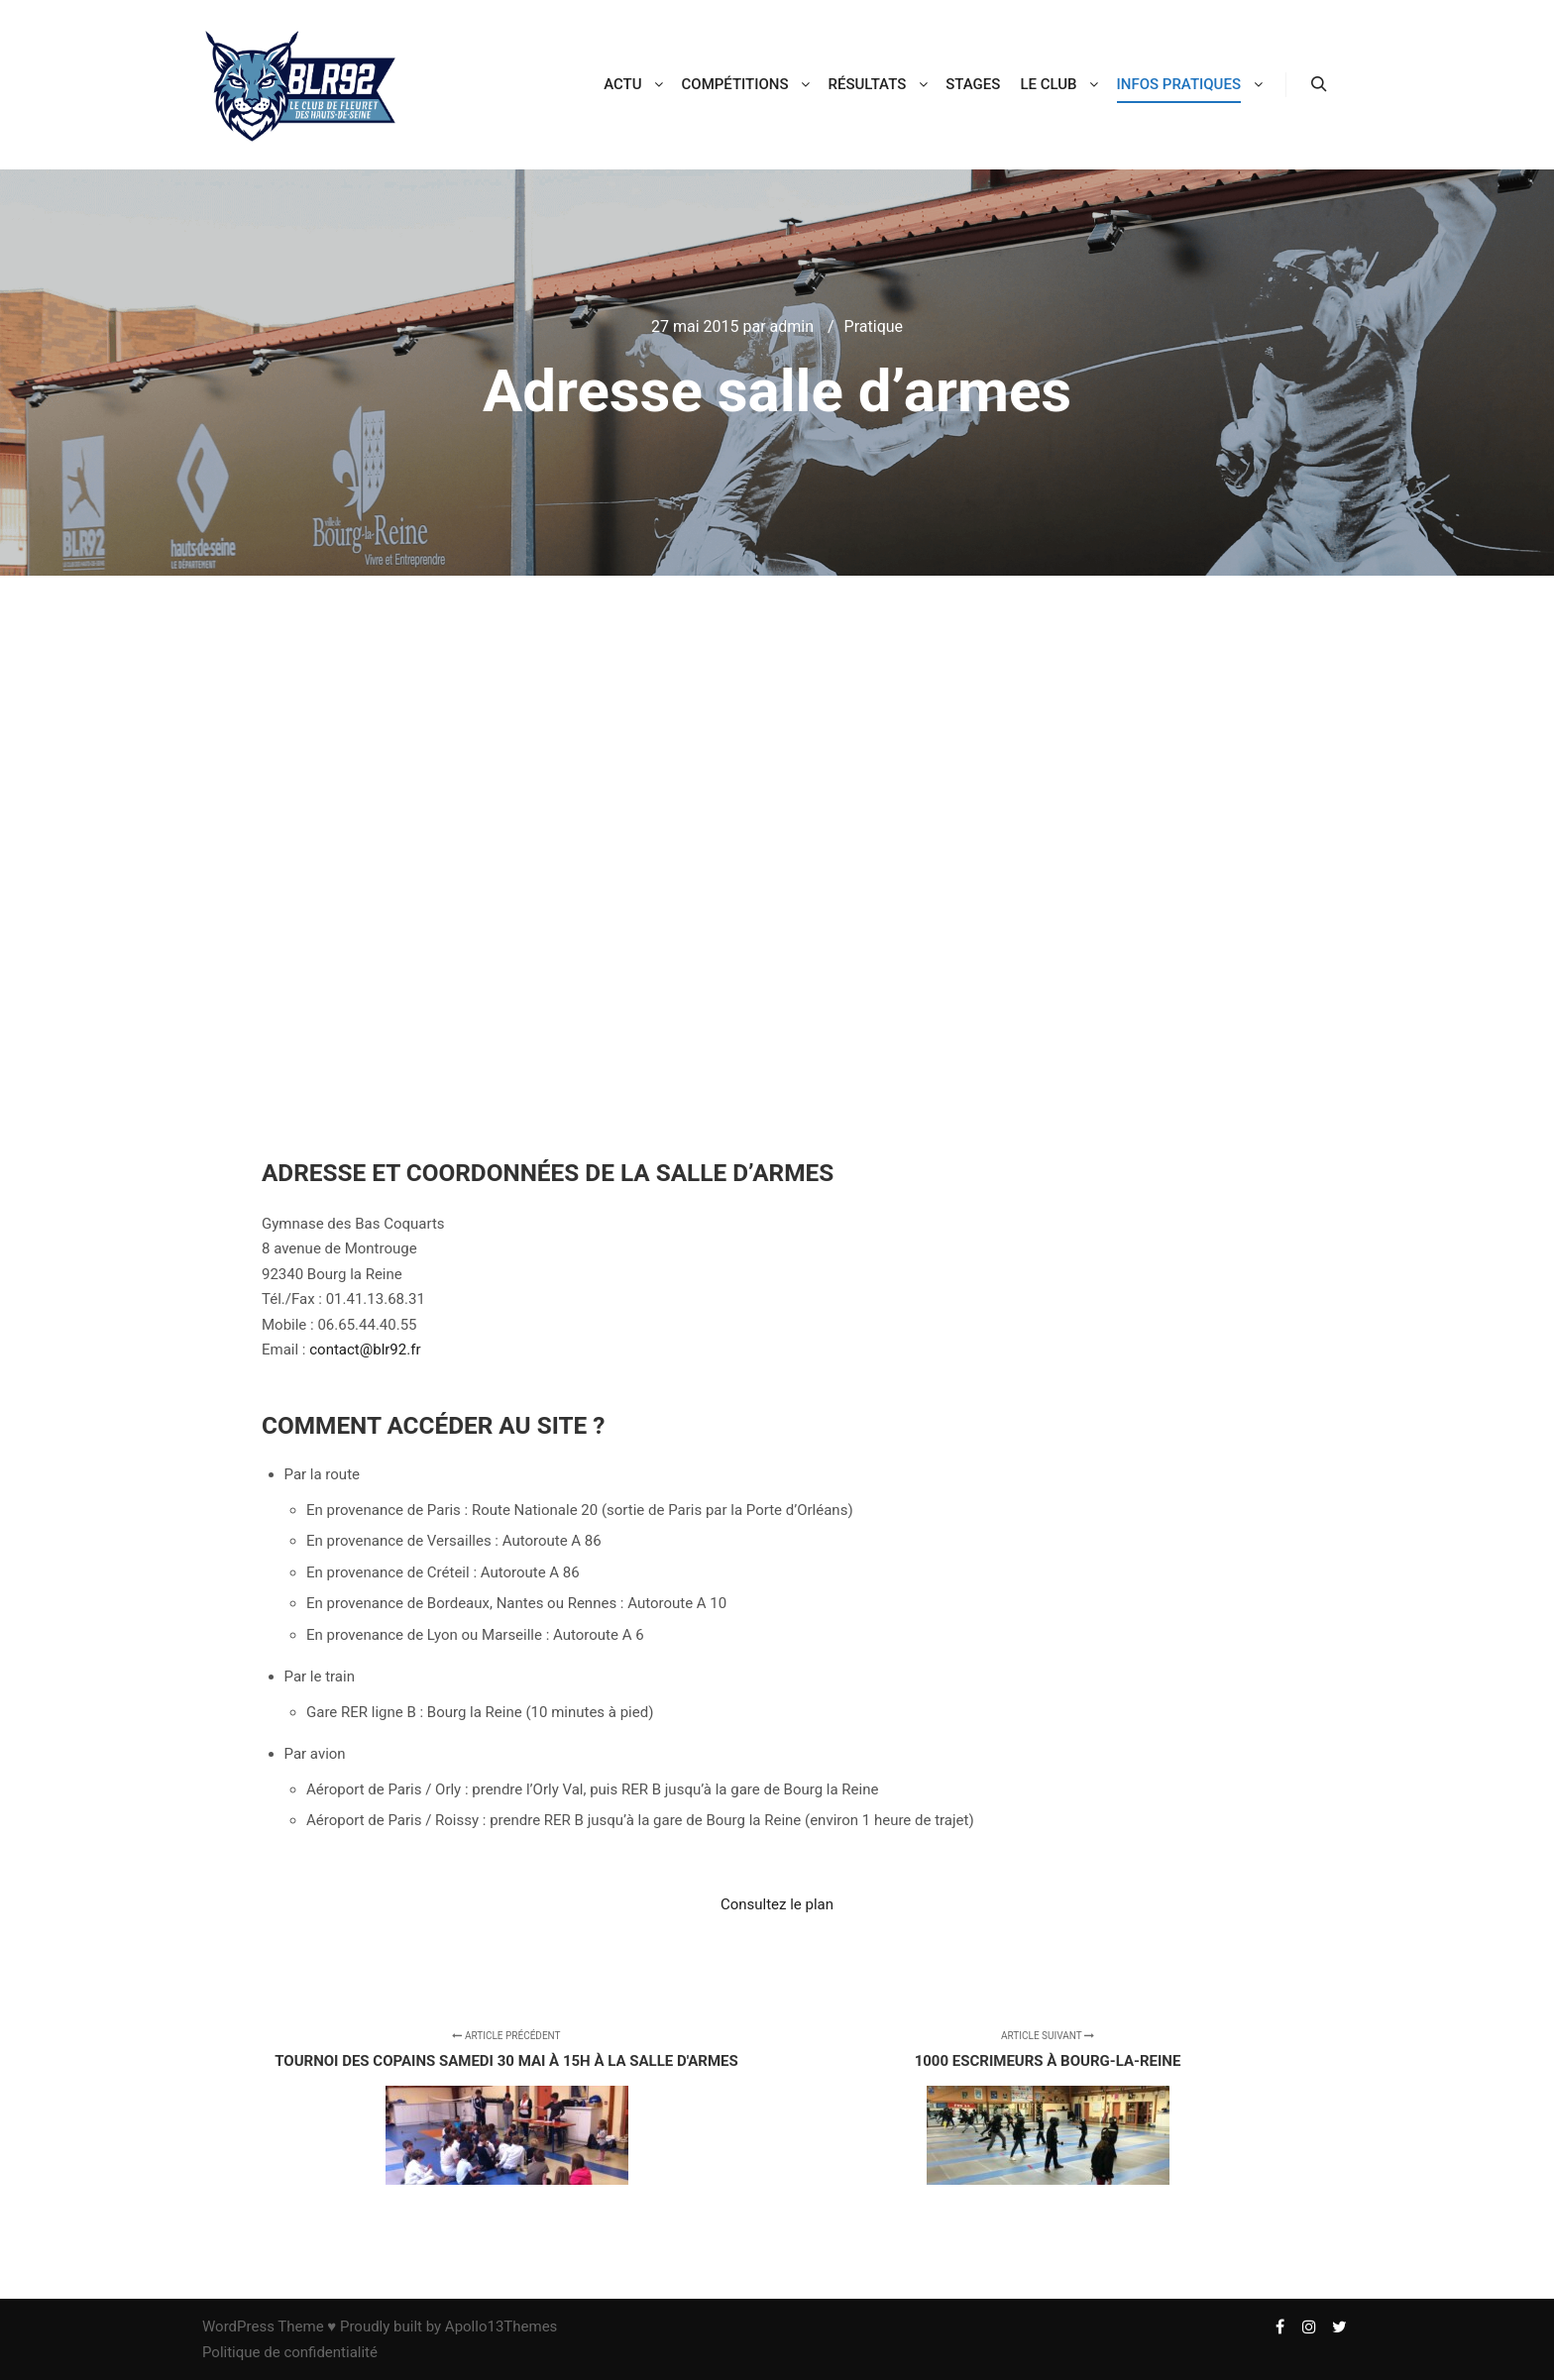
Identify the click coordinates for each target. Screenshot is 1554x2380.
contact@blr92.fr (364, 1349)
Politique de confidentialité (290, 2352)
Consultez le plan (777, 1904)
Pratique (873, 326)
